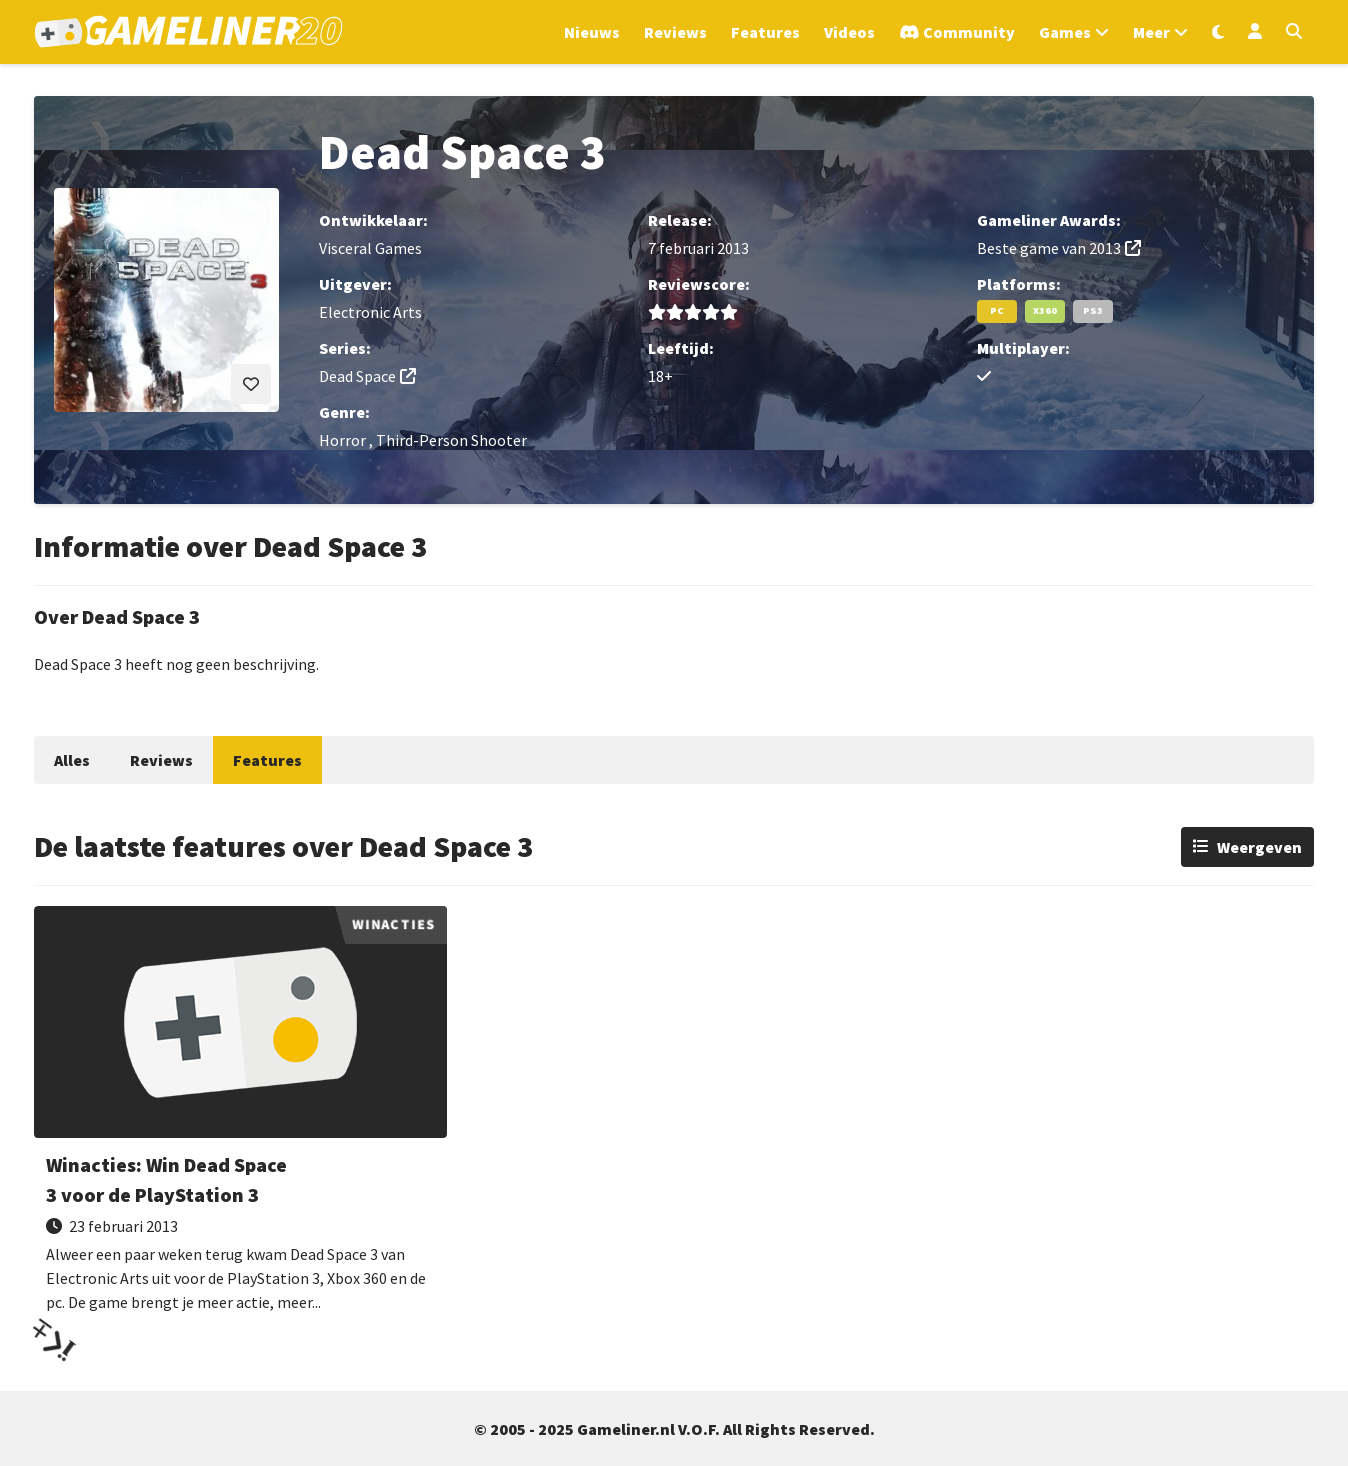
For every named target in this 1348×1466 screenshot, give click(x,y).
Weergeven (1259, 847)
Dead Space (357, 376)
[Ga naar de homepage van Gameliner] (188, 32)
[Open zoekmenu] (1294, 32)
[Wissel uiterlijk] (1218, 32)
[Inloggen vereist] (251, 384)
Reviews (161, 760)
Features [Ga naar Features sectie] (765, 32)
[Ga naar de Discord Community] (957, 32)
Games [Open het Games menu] (1065, 32)
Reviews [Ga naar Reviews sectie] (675, 32)
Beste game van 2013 (1049, 248)
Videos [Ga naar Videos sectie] (849, 32)
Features (267, 760)
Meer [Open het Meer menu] (1151, 32)
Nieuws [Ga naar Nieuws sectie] (592, 32)
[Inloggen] (1255, 32)
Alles (72, 760)
